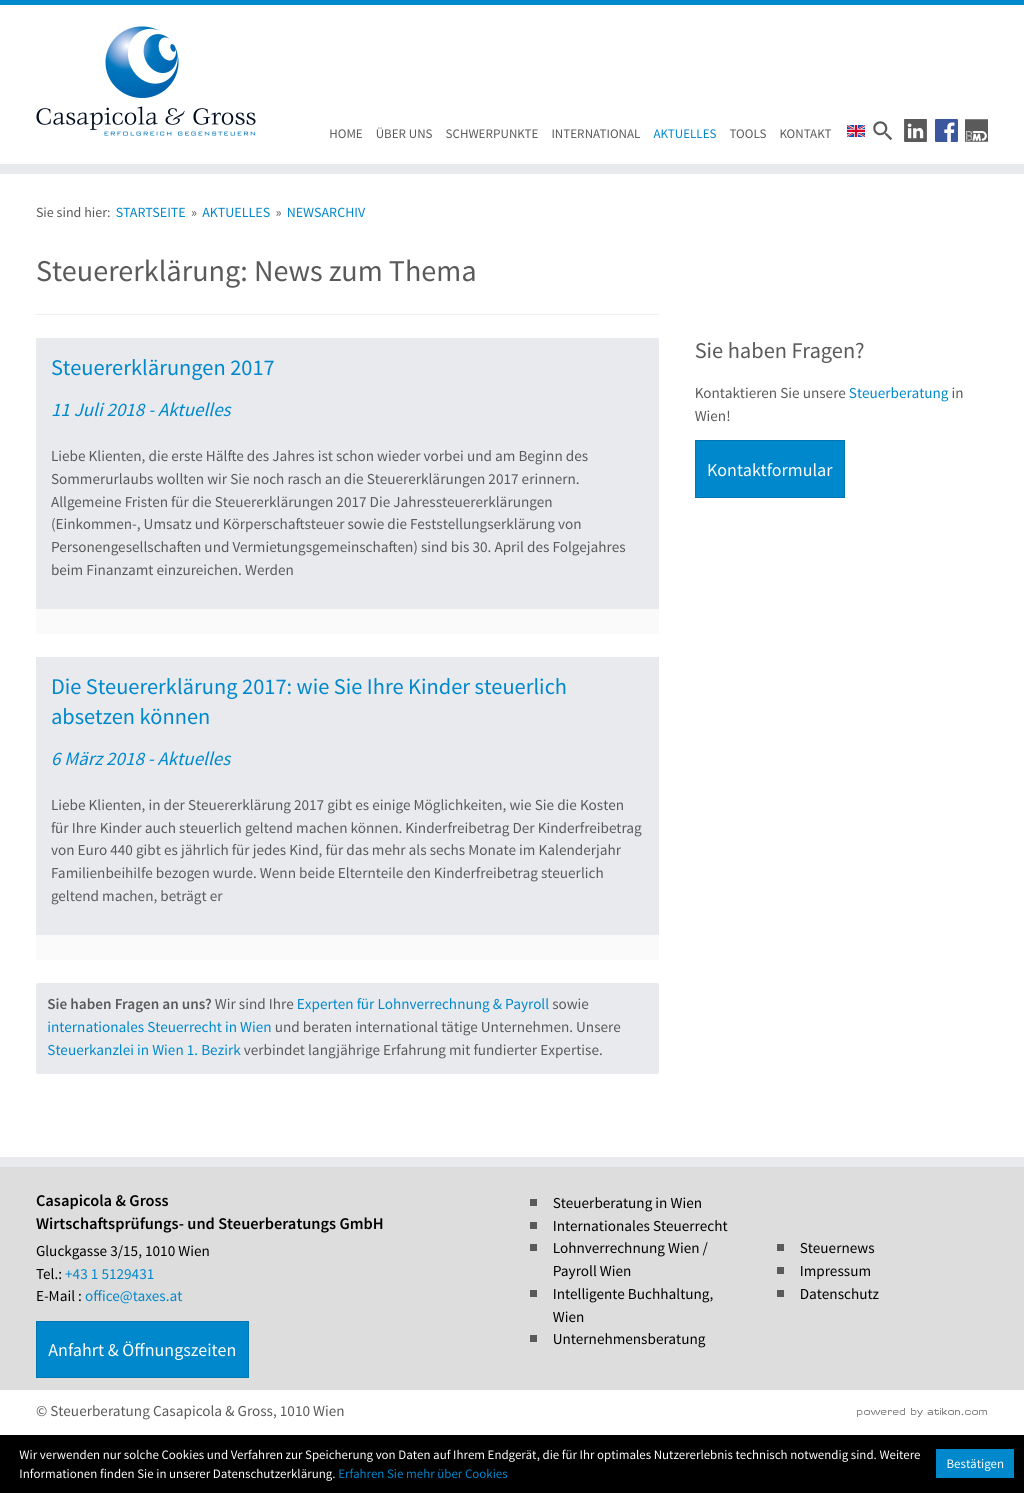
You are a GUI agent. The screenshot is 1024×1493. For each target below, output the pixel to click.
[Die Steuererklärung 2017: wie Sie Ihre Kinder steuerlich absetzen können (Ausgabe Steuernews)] (347, 808)
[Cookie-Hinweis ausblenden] (975, 1463)
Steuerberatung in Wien (627, 1203)
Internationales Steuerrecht (640, 1226)
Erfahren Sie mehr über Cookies (423, 1473)
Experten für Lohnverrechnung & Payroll (423, 1004)
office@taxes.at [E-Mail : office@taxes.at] (133, 1296)
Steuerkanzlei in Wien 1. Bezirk (143, 1050)
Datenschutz (839, 1294)
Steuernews (837, 1248)
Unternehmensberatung (629, 1339)
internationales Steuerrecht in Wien (159, 1027)
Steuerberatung (899, 393)
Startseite (151, 212)
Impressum (835, 1271)
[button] (915, 130)
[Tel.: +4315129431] (109, 1275)
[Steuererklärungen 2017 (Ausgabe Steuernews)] (347, 486)
